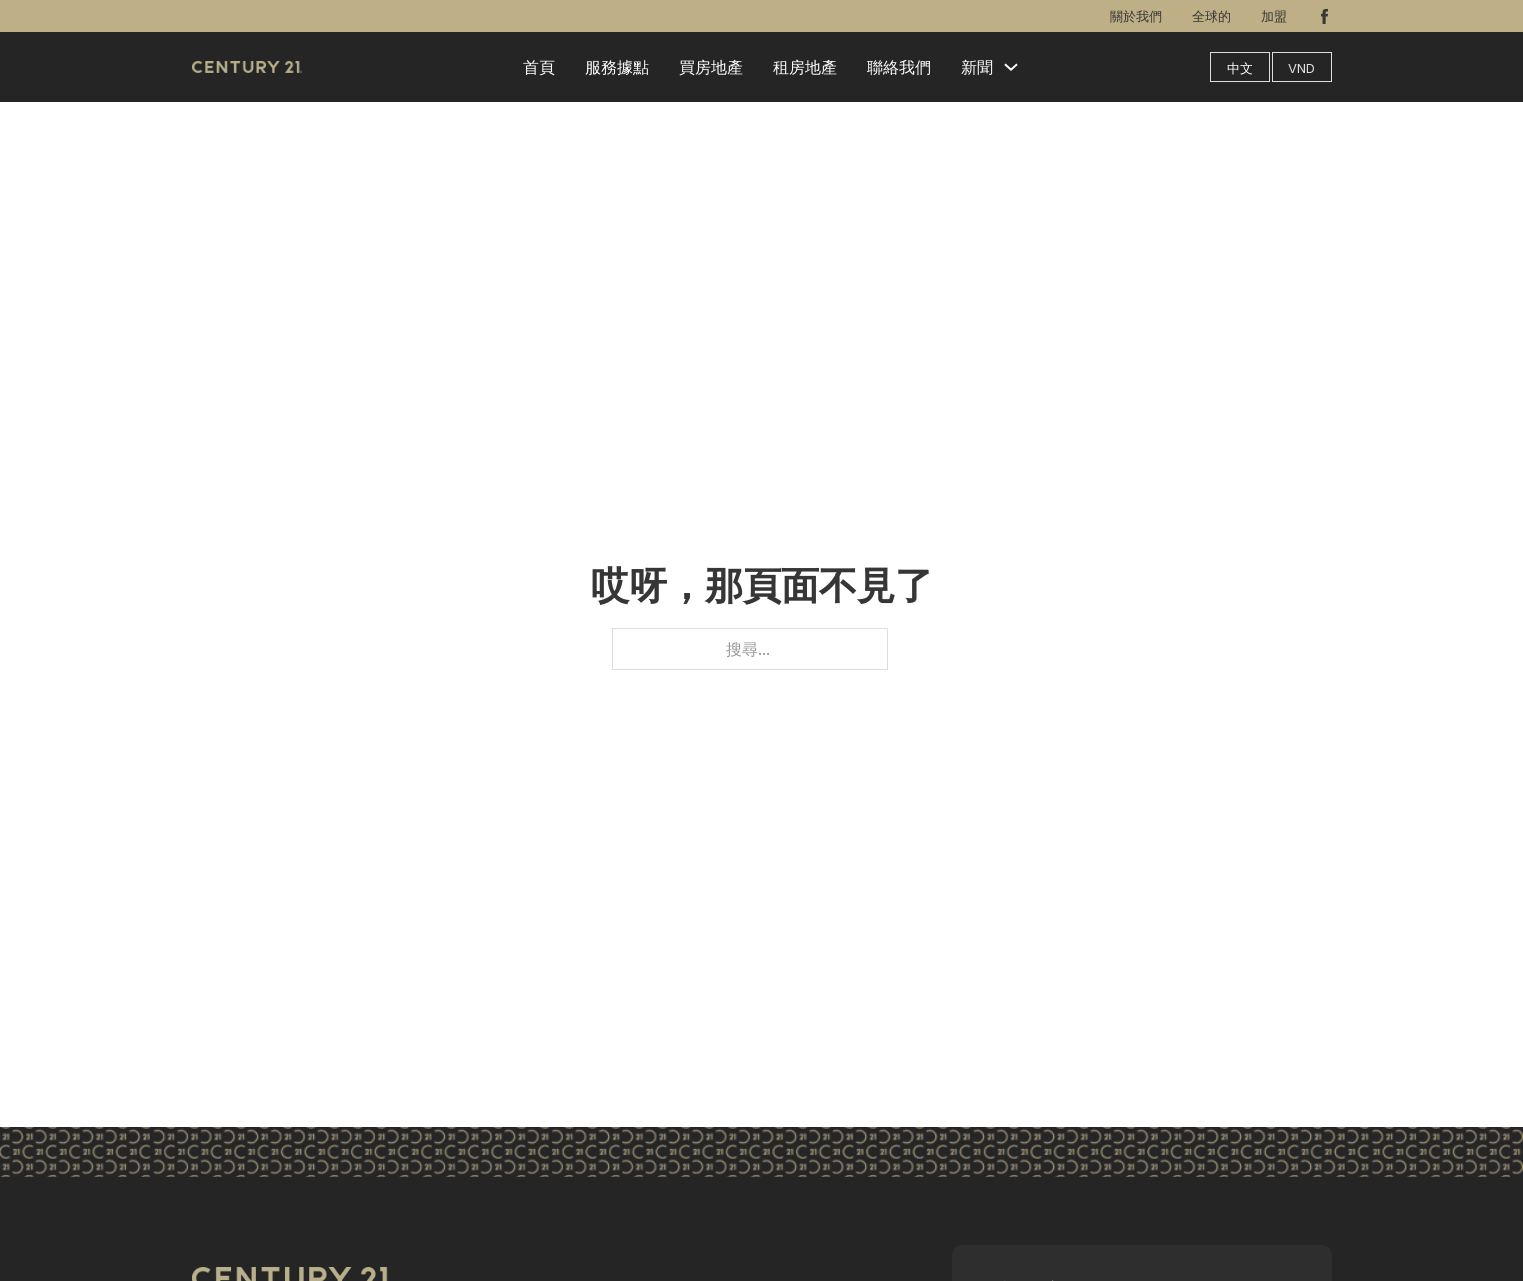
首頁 (539, 67)
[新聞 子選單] (1011, 67)
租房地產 (805, 67)
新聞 (977, 67)
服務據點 (617, 67)
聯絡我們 (899, 67)
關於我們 (1136, 16)
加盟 (1274, 16)
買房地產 (711, 67)
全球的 (1211, 16)
